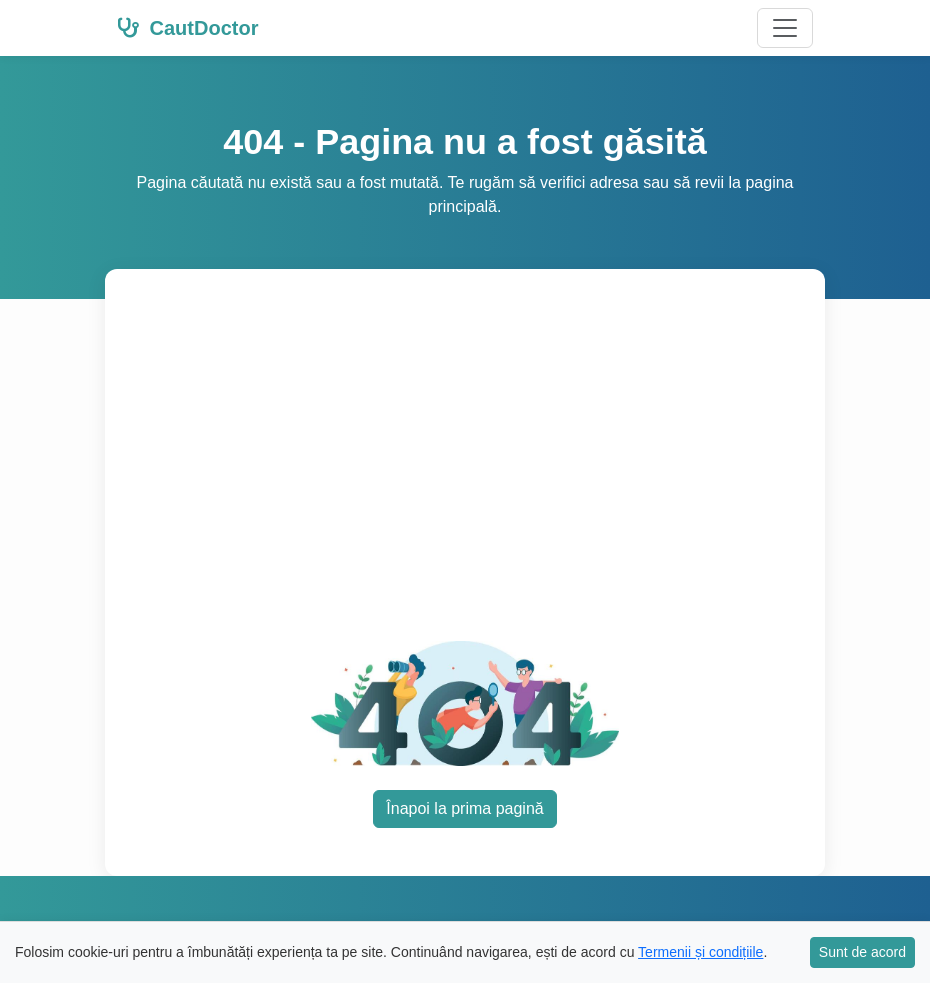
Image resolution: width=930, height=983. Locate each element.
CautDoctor (187, 28)
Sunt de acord (862, 952)
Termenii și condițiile (700, 952)
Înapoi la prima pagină (464, 808)
